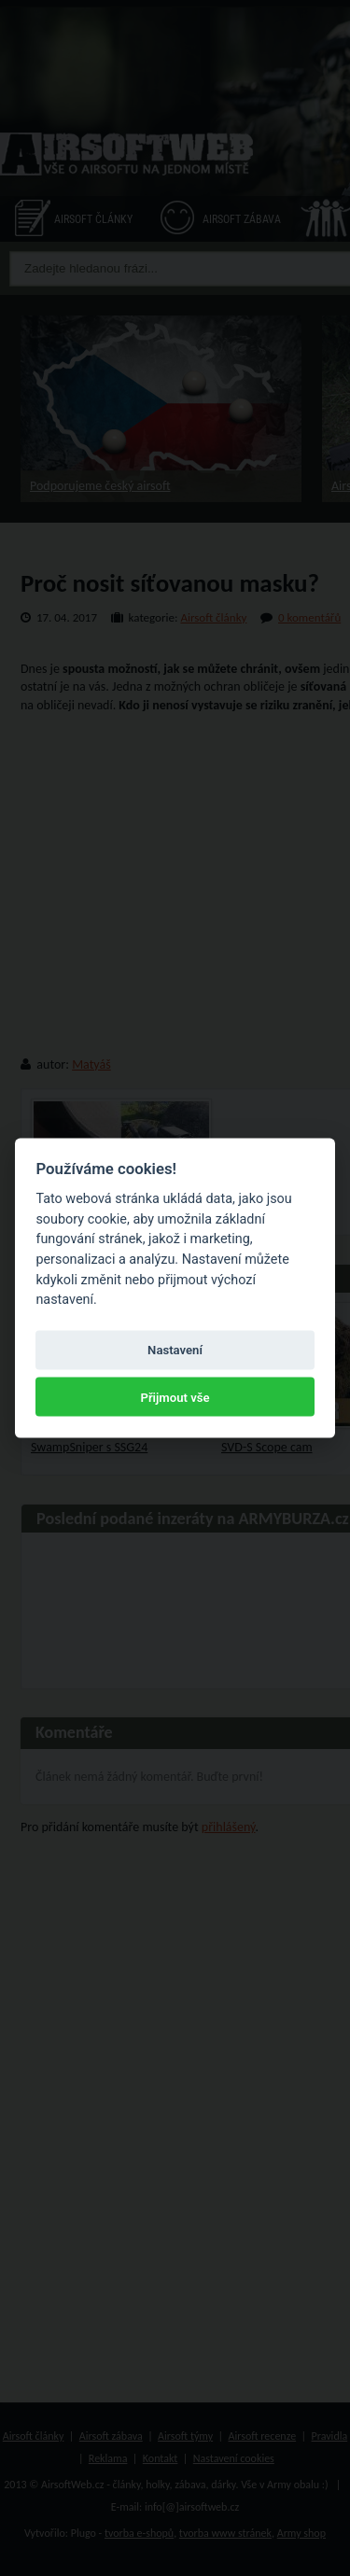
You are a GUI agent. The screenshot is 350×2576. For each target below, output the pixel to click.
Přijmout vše (174, 1397)
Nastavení (175, 1350)
